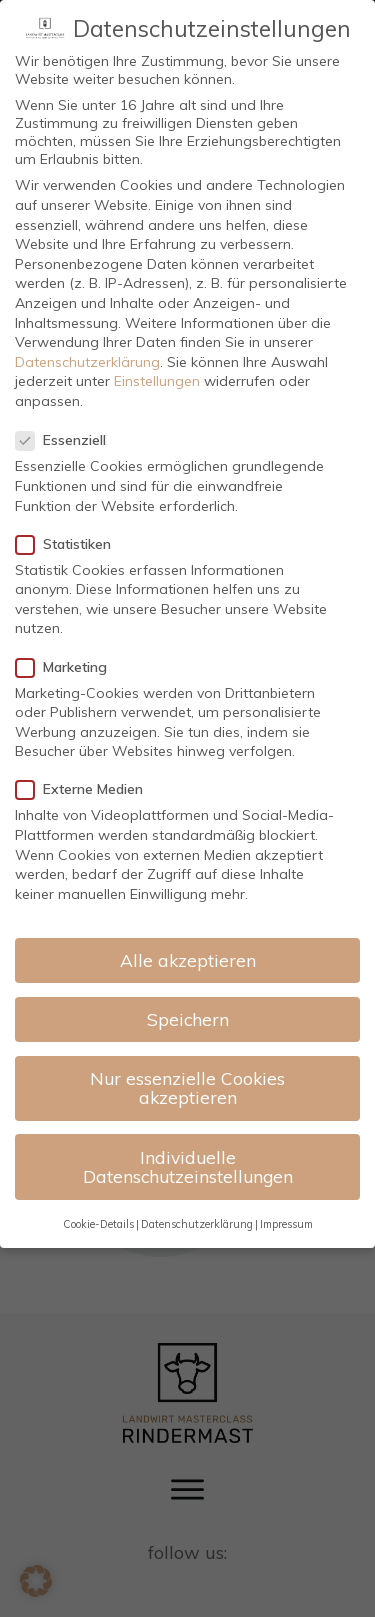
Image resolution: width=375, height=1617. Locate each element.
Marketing (67, 667)
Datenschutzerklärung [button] (197, 1224)
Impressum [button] (286, 1224)
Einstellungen (157, 381)
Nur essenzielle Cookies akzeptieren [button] (187, 1088)
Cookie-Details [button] (98, 1224)
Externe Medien (85, 789)
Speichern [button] (188, 1019)
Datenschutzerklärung (87, 362)
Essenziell (67, 440)
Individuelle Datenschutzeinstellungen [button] (188, 1167)
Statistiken (69, 544)
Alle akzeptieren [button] (188, 960)
